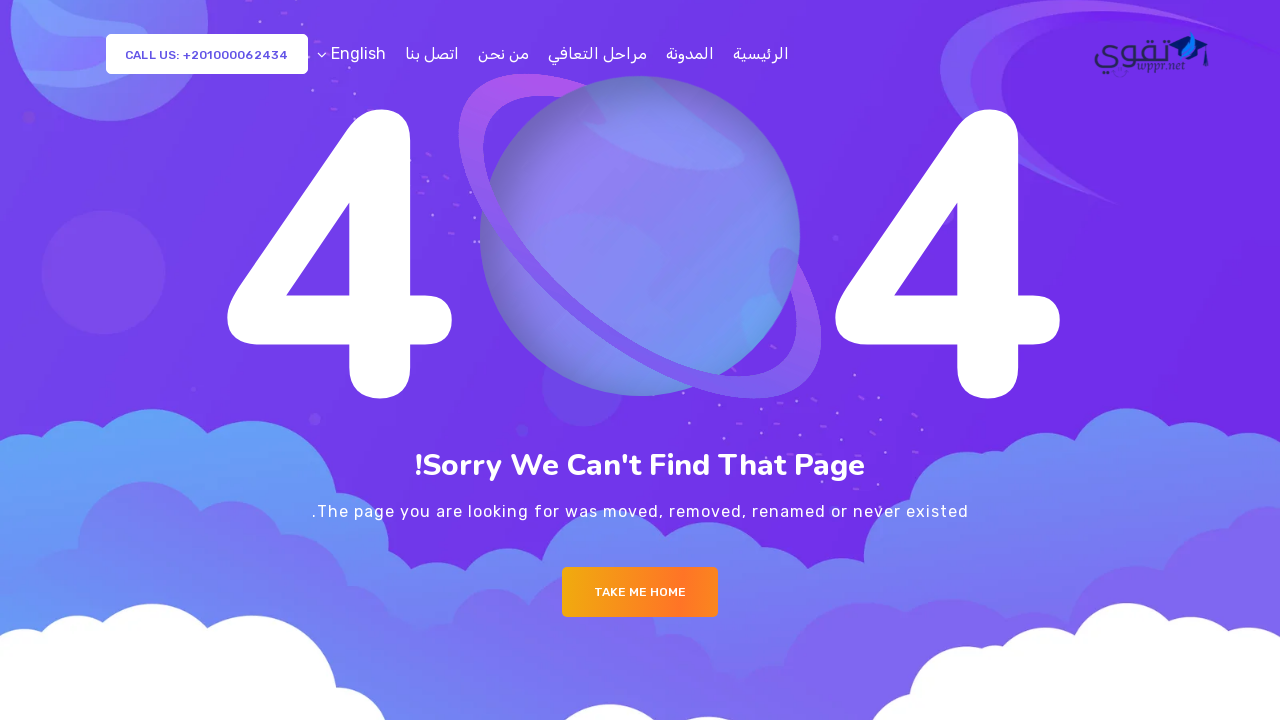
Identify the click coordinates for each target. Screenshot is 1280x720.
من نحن (503, 53)
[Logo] (1153, 54)
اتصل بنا (432, 53)
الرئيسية (761, 53)
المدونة (690, 53)
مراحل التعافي (597, 53)
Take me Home (640, 592)
